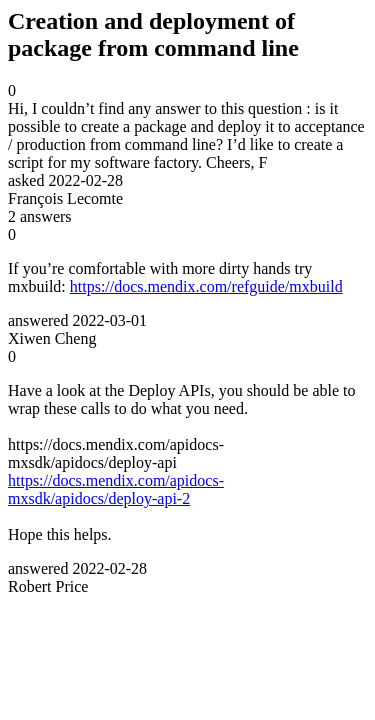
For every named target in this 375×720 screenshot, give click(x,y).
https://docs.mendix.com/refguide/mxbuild (206, 286)
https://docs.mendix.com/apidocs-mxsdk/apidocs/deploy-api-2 (116, 489)
